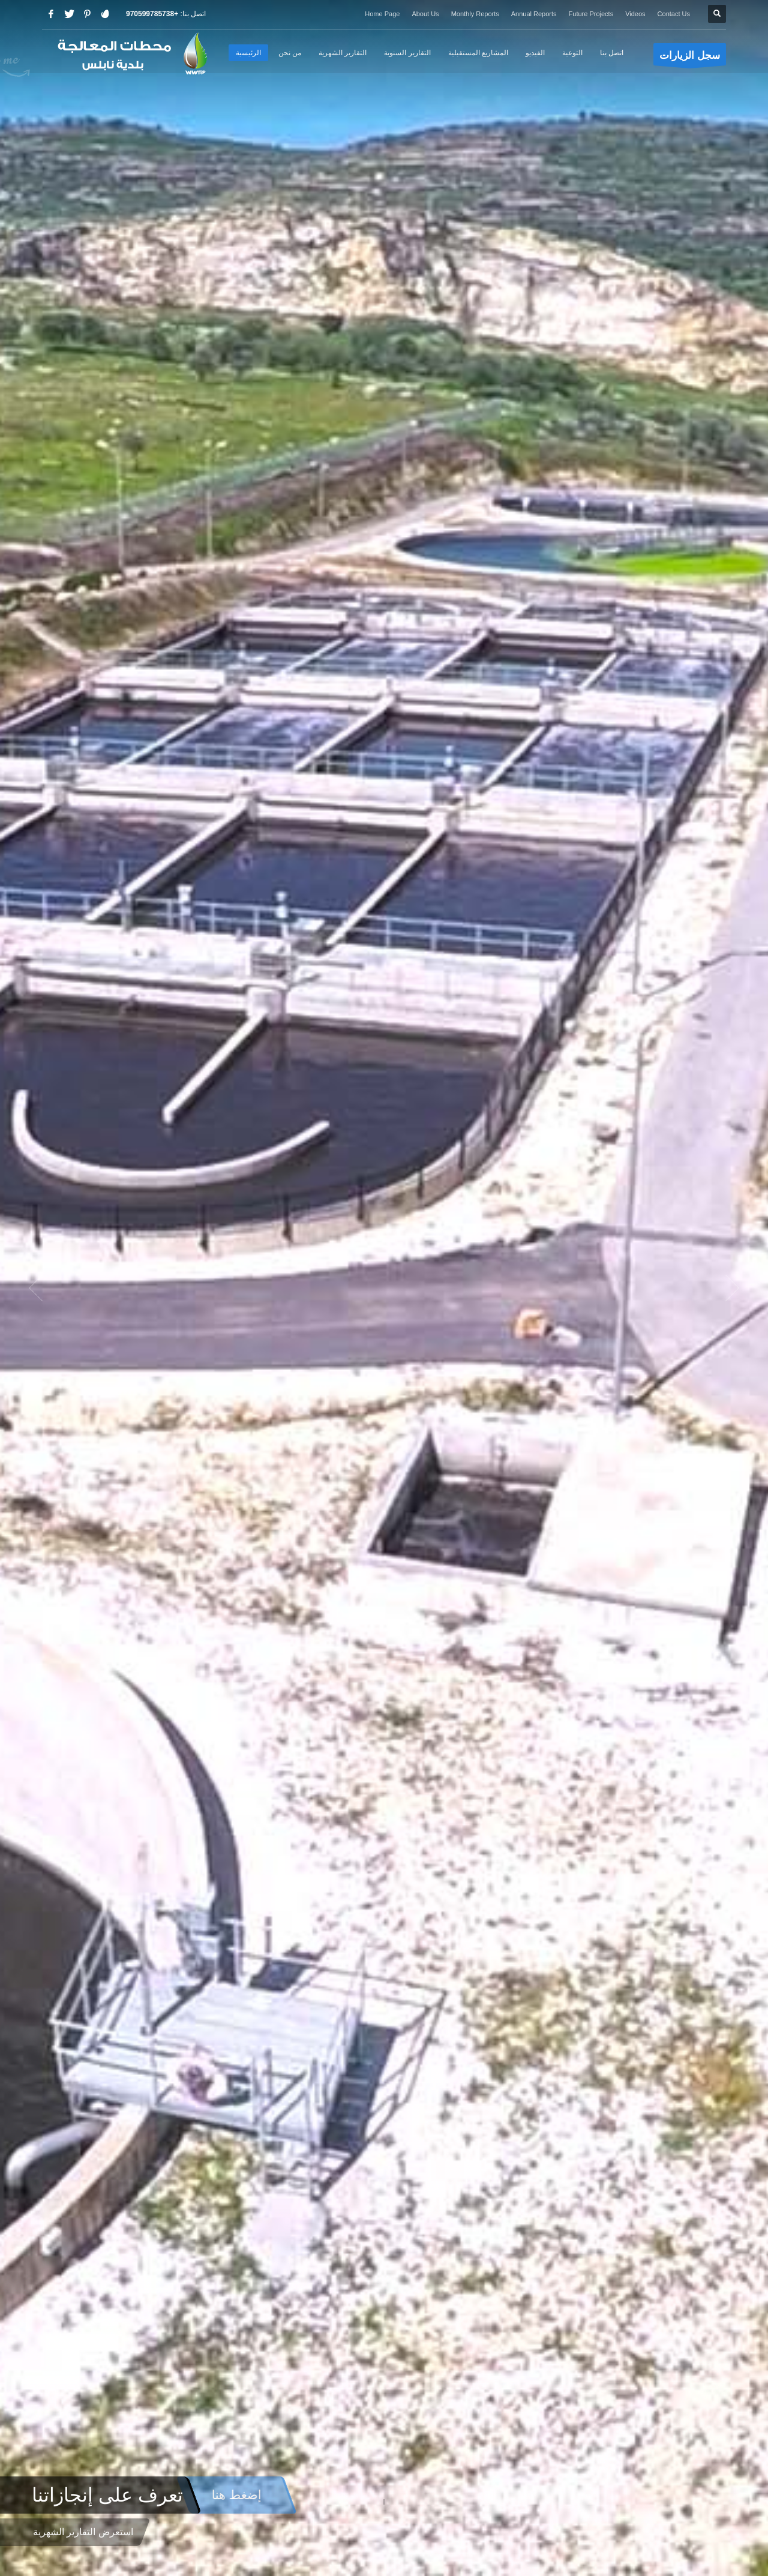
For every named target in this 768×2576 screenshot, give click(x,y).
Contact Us (674, 13)
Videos (635, 13)
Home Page (382, 13)
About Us (425, 13)
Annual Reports (534, 13)
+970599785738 (152, 14)
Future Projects (591, 13)
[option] (384, 1288)
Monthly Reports (475, 13)
